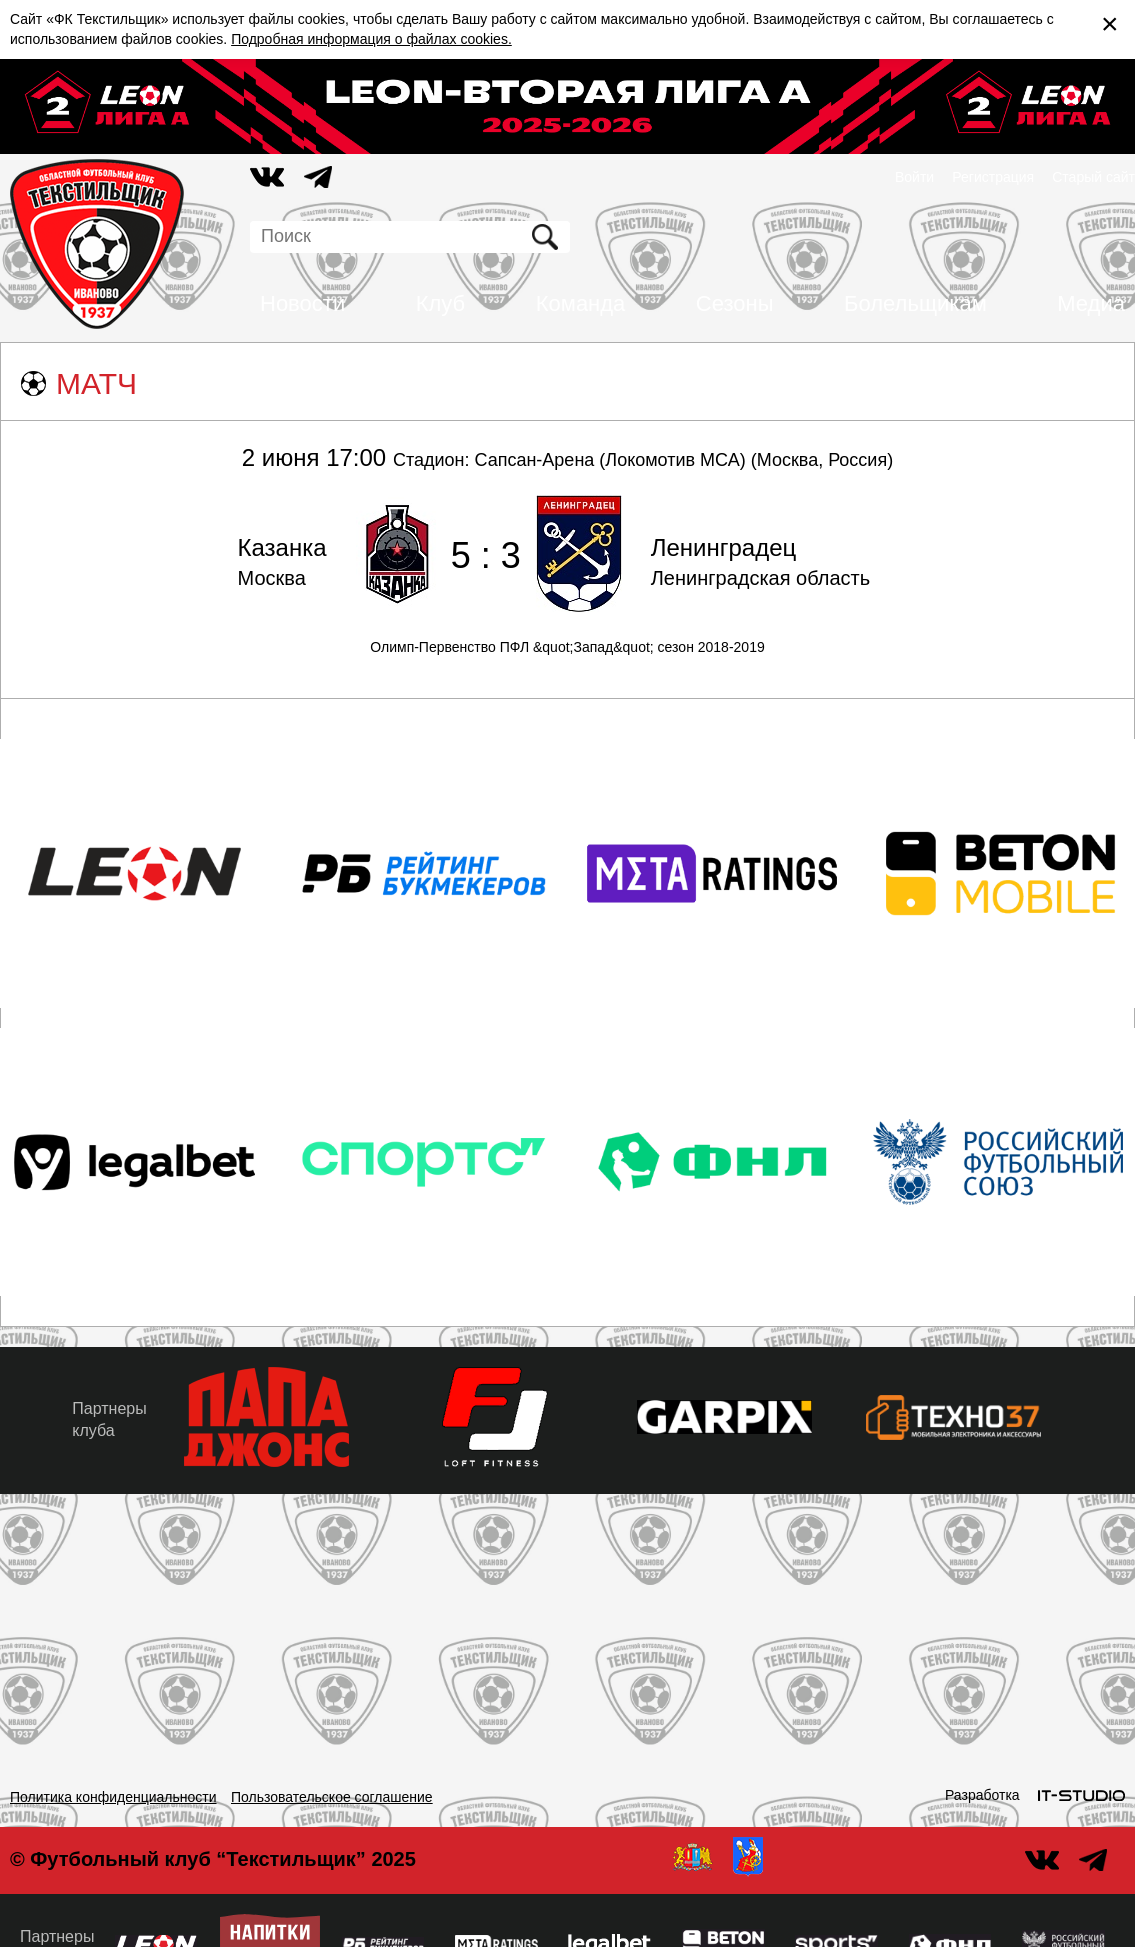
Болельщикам (915, 303)
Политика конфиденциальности (113, 1797)
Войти (914, 177)
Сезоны (735, 303)
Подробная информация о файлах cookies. (371, 39)
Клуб (441, 303)
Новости (302, 303)
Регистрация (993, 177)
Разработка (982, 1795)
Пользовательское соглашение (332, 1797)
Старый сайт (1093, 177)
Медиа (1091, 303)
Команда (581, 303)
